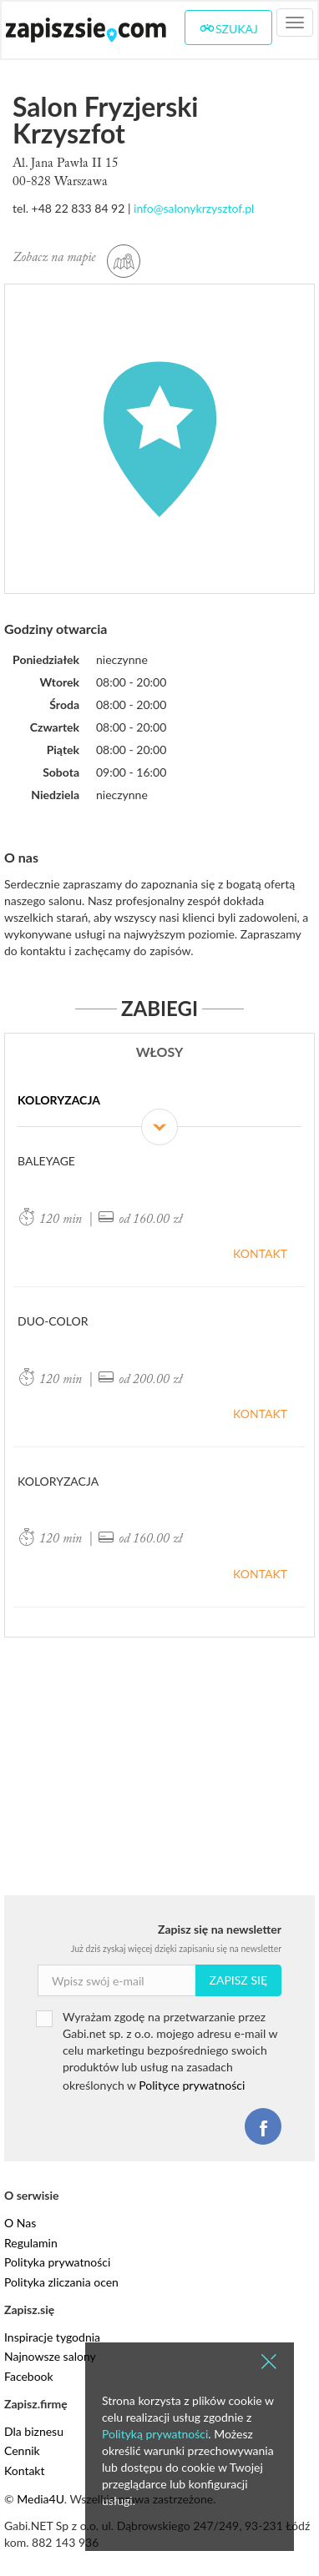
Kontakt (260, 1253)
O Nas (20, 2223)
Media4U (40, 2499)
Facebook (28, 2376)
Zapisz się (238, 1980)
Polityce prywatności (192, 2085)
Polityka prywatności (57, 2262)
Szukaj (228, 27)
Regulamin (31, 2243)
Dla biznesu (33, 2431)
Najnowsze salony (50, 2356)
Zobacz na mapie (76, 258)
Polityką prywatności (155, 2434)
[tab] (159, 1109)
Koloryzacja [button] (159, 1110)
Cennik (22, 2450)
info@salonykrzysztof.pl (194, 208)
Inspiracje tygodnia (52, 2337)
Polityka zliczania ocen (61, 2282)
